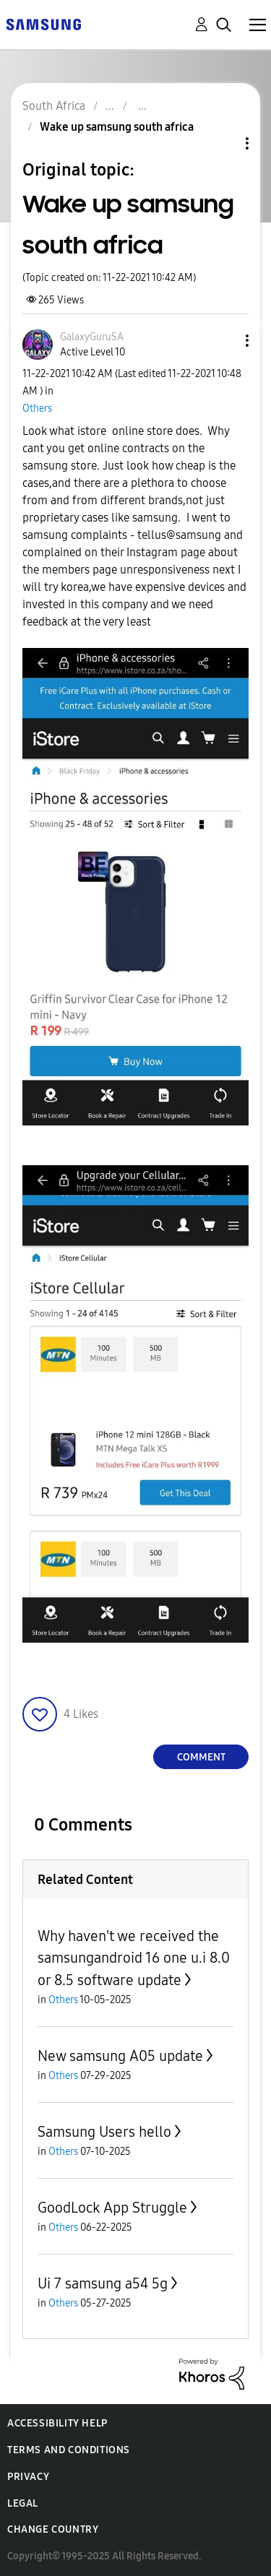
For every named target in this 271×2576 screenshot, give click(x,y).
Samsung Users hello (104, 2131)
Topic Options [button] (223, 143)
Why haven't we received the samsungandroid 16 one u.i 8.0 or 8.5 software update (134, 1958)
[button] (223, 340)
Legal (22, 2503)
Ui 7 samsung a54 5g (103, 2283)
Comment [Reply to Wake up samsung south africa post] (201, 1757)
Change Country (52, 2529)
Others (37, 408)
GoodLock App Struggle (112, 2207)
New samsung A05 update (120, 2056)
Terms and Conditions (68, 2450)
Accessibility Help (57, 2423)
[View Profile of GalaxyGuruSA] (92, 337)
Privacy (28, 2477)
